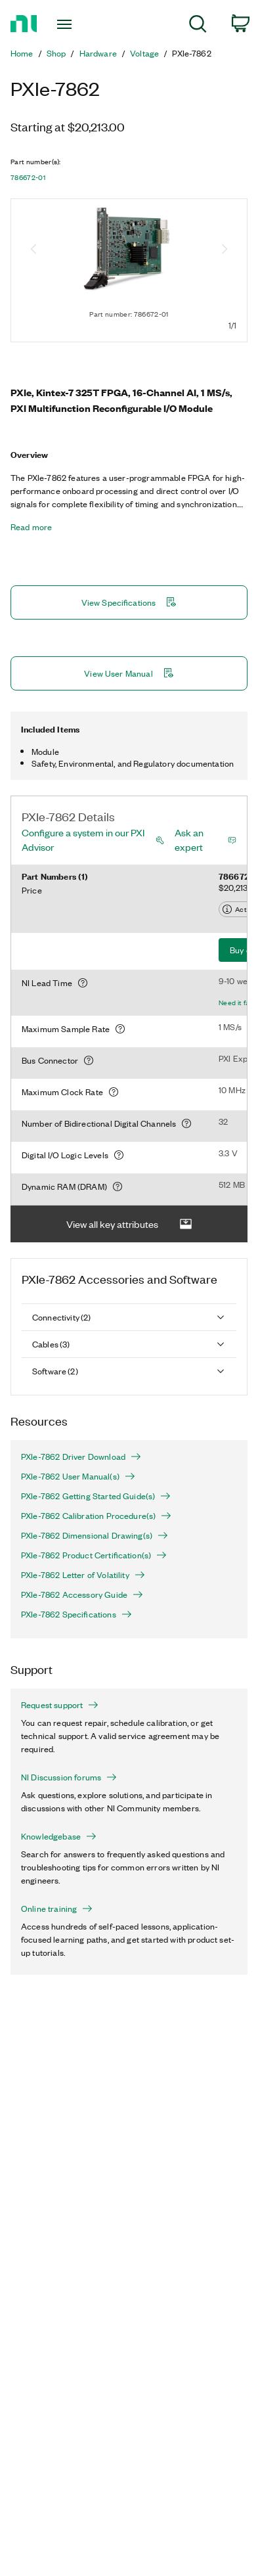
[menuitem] (198, 26)
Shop (56, 53)
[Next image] (224, 250)
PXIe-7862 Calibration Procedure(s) (96, 1516)
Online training (57, 1908)
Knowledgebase (59, 1836)
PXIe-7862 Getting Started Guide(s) (96, 1496)
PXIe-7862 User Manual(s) (78, 1476)
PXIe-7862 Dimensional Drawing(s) (94, 1535)
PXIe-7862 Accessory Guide (82, 1594)
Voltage (144, 53)
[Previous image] (33, 250)
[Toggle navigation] (66, 24)
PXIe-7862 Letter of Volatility (83, 1575)
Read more (31, 527)
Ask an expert (189, 839)
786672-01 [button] (28, 177)
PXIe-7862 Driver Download (81, 1456)
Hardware (98, 53)
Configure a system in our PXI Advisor (83, 839)
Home (22, 53)
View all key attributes (129, 1224)
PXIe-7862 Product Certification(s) (94, 1555)
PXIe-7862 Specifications (76, 1614)
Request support (59, 1705)
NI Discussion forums (69, 1777)
